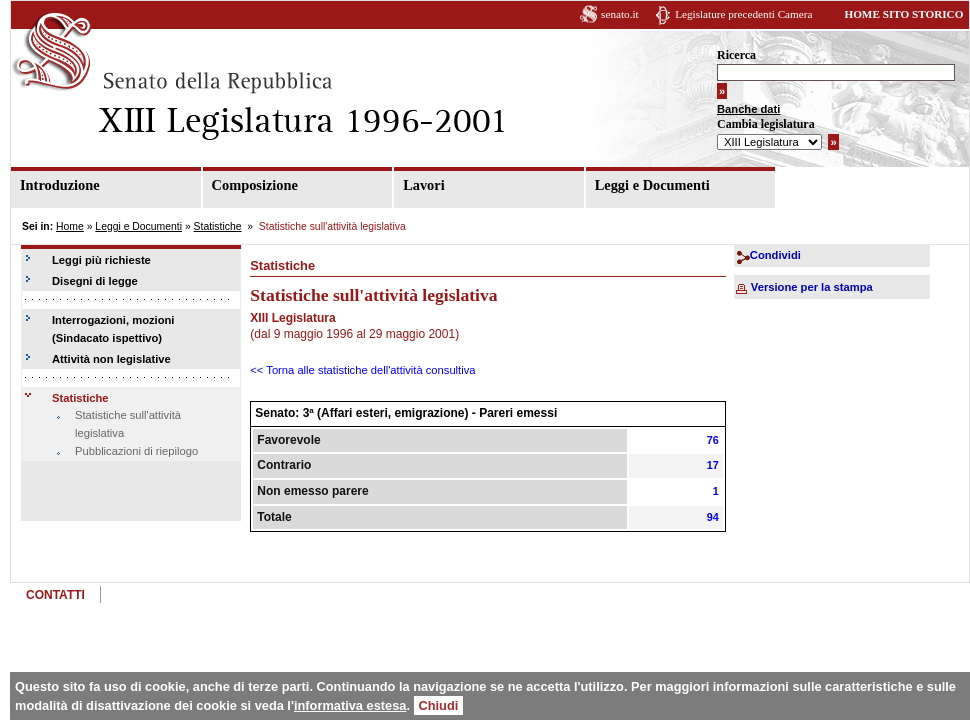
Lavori (424, 185)
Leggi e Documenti (652, 185)
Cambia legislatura (766, 124)
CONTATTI (55, 595)
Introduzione (60, 185)
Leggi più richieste (101, 260)
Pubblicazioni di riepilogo (136, 451)
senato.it (620, 14)
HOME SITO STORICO (903, 14)
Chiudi (439, 705)
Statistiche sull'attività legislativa (128, 424)
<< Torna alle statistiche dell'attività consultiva (362, 370)
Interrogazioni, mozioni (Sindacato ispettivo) (113, 329)
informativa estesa (350, 705)
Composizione (255, 185)
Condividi (775, 255)
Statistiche (218, 226)
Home (70, 226)
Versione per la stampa (812, 287)
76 (713, 440)
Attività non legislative (111, 359)
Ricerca (736, 55)
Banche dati (748, 109)
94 (713, 517)
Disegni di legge (95, 281)
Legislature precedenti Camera (743, 14)
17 (713, 465)
